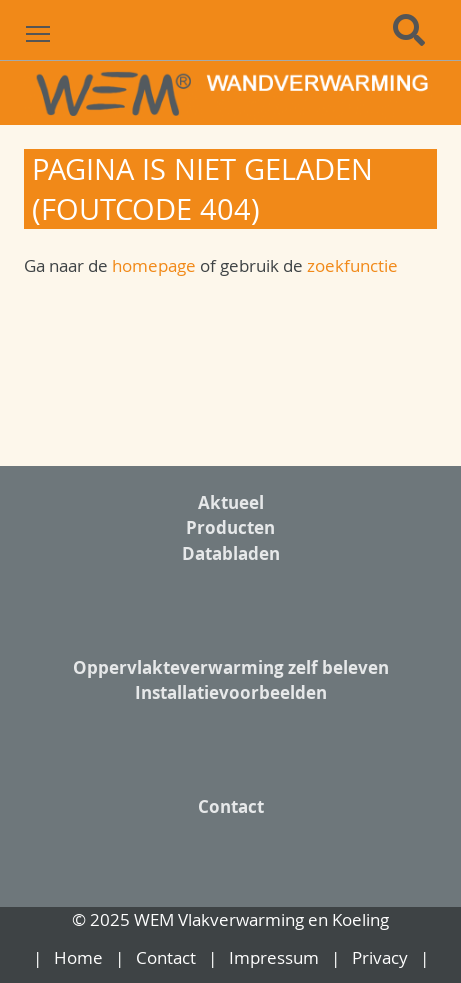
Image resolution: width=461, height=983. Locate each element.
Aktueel (231, 502)
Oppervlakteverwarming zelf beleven (231, 667)
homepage (156, 265)
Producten (230, 527)
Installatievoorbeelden (231, 692)
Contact (231, 806)
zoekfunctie (352, 265)
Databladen (231, 553)
